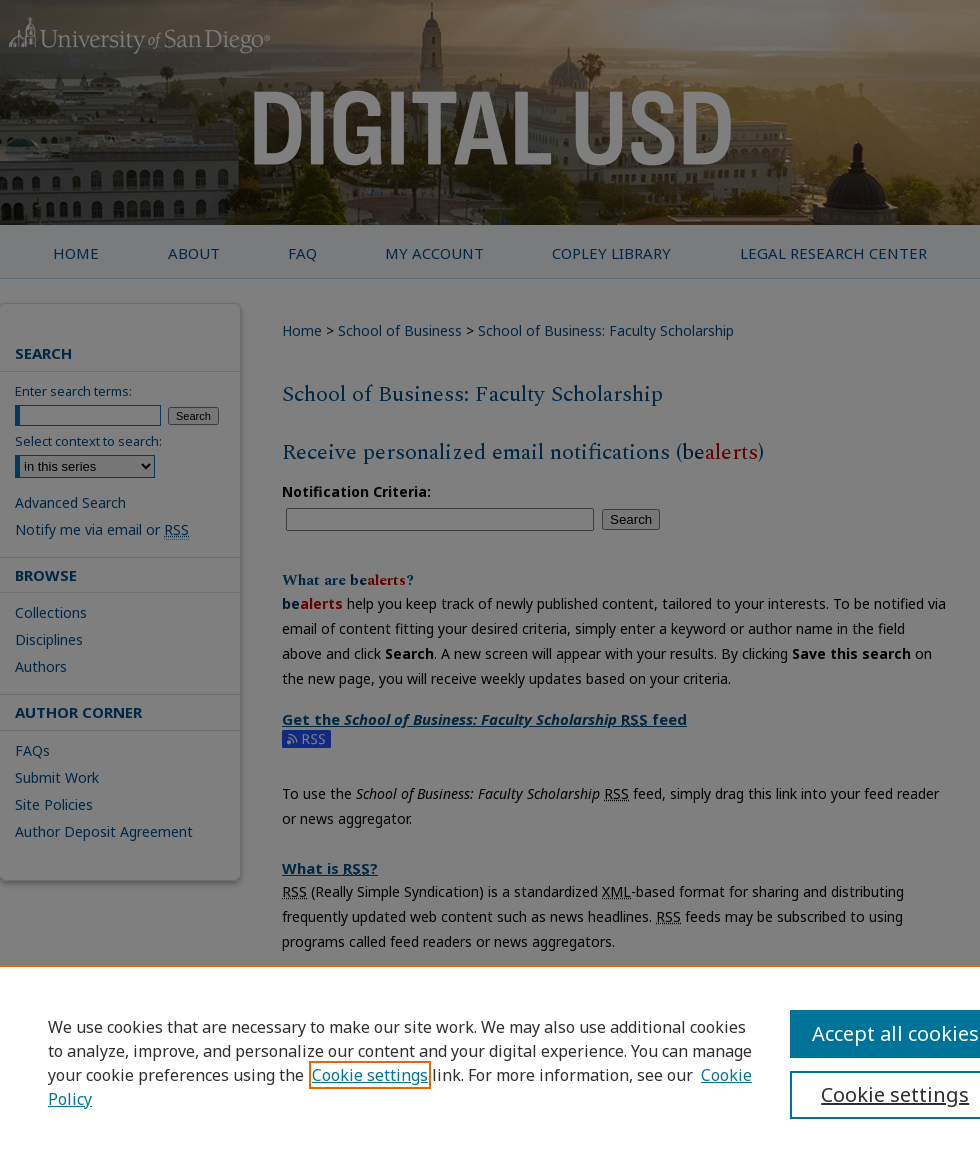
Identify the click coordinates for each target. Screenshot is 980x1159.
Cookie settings (370, 1075)
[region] (490, 1062)
